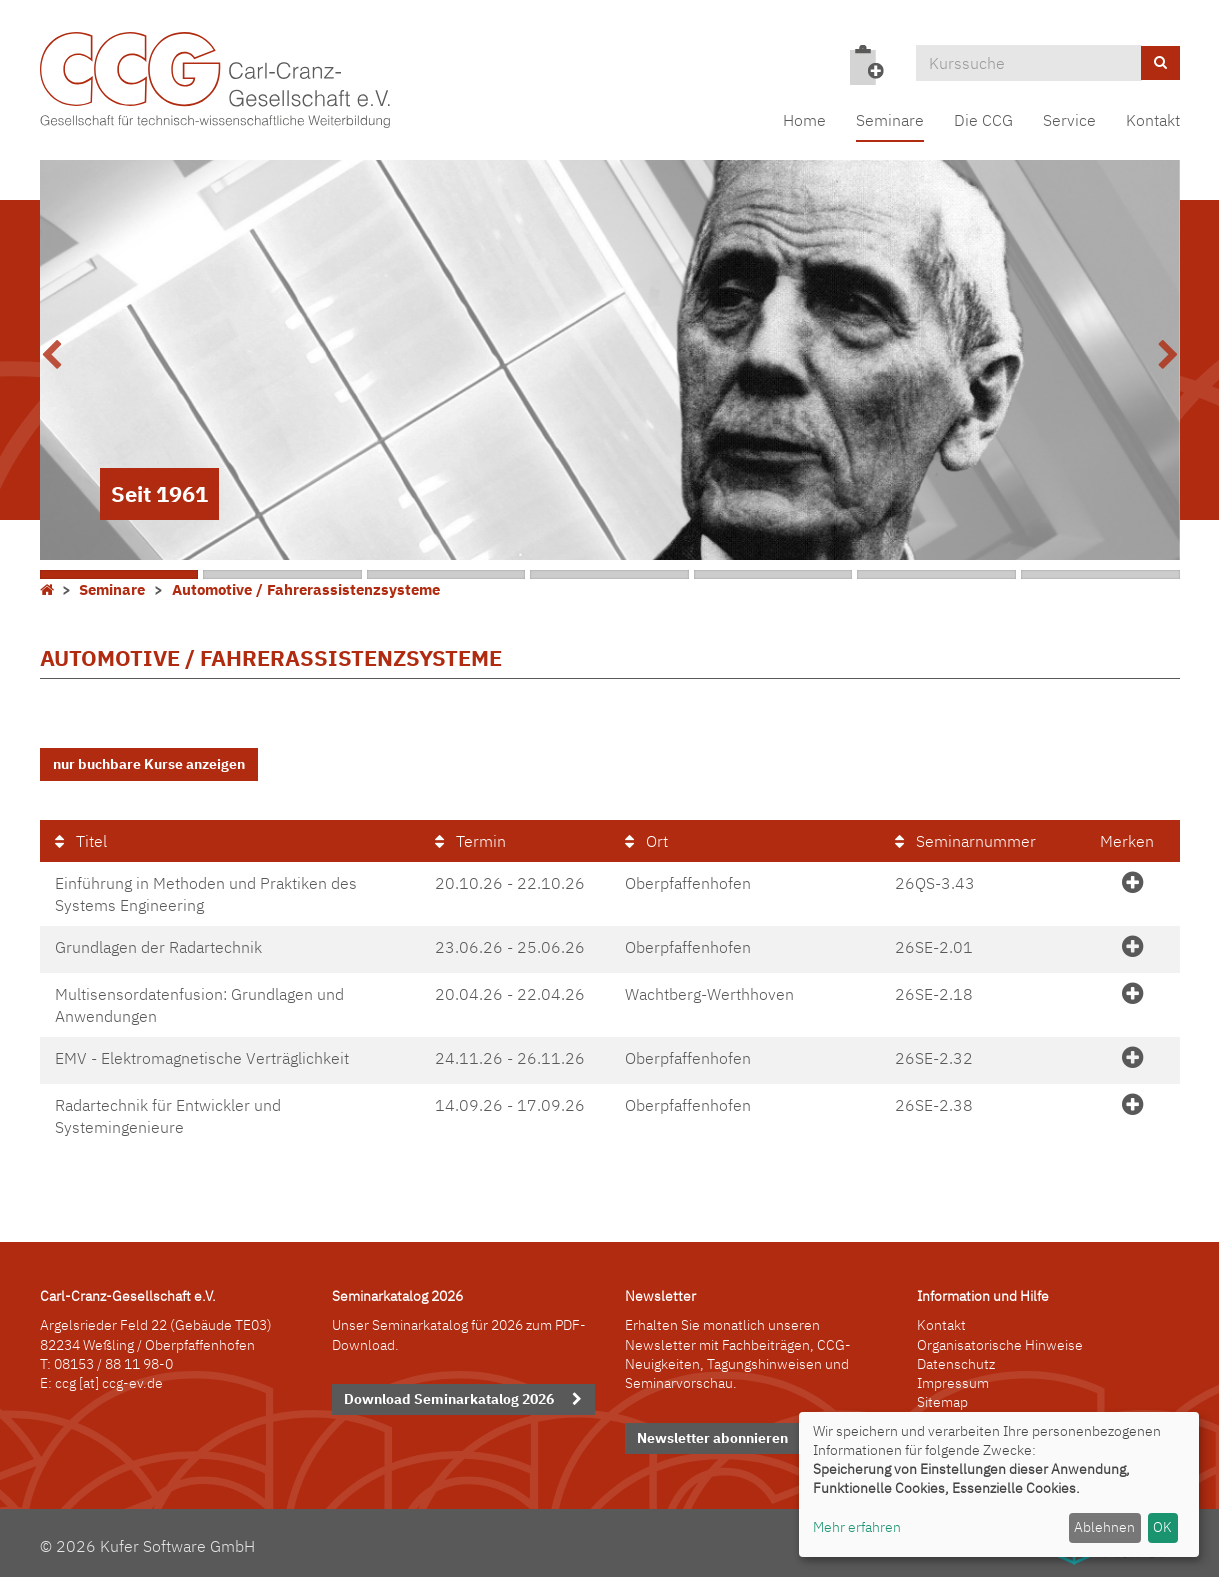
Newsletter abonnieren (712, 1434)
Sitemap (942, 1398)
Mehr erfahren (857, 1527)
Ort (646, 839)
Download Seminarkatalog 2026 (449, 1395)
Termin (470, 839)
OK (1162, 1527)
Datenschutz (956, 1360)
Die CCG (983, 120)
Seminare (890, 120)
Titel (81, 839)
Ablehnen (1104, 1527)
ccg (65, 1379)
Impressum (953, 1379)
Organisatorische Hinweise (1000, 1341)
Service (1069, 120)
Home (804, 120)
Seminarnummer (965, 839)
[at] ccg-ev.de (119, 1379)
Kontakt (1153, 120)
